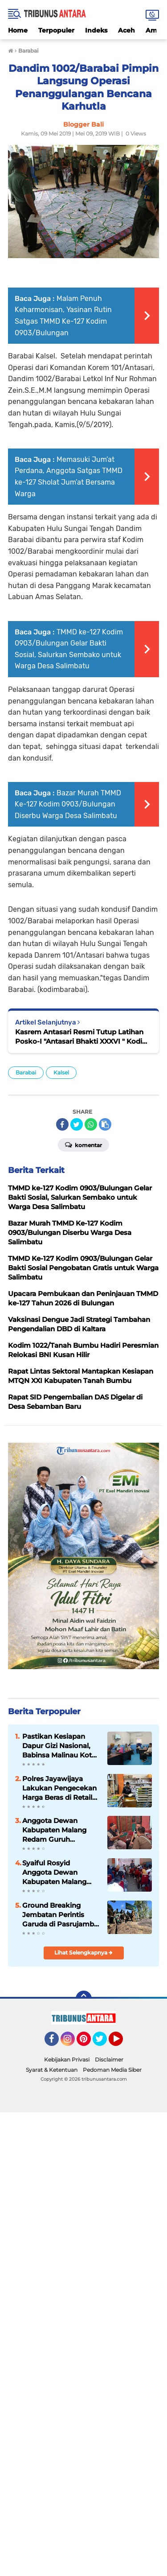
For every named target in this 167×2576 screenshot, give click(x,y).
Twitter (104, 2043)
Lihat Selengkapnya (83, 1952)
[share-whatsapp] (91, 1124)
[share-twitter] (76, 1124)
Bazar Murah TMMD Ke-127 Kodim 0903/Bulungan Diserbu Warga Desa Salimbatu (68, 804)
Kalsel (61, 1072)
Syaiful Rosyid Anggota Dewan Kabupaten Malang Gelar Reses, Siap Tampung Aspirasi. (54, 1872)
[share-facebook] (62, 1124)
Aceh (126, 30)
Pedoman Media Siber (112, 2069)
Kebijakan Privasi (67, 2059)
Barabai (26, 1072)
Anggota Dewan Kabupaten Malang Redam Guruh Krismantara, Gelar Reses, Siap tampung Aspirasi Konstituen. (58, 1830)
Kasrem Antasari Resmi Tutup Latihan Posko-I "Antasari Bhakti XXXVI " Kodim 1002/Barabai (82, 1037)
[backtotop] (84, 1999)
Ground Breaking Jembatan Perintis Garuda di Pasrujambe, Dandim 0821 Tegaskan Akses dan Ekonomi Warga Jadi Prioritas (61, 1915)
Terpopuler (56, 30)
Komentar (83, 1144)
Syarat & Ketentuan (51, 2069)
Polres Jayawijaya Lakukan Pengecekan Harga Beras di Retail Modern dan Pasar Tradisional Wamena (59, 1788)
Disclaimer (109, 2059)
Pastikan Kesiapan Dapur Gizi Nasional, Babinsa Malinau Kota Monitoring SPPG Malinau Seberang (59, 1746)
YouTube (122, 2043)
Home (18, 30)
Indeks (96, 30)
